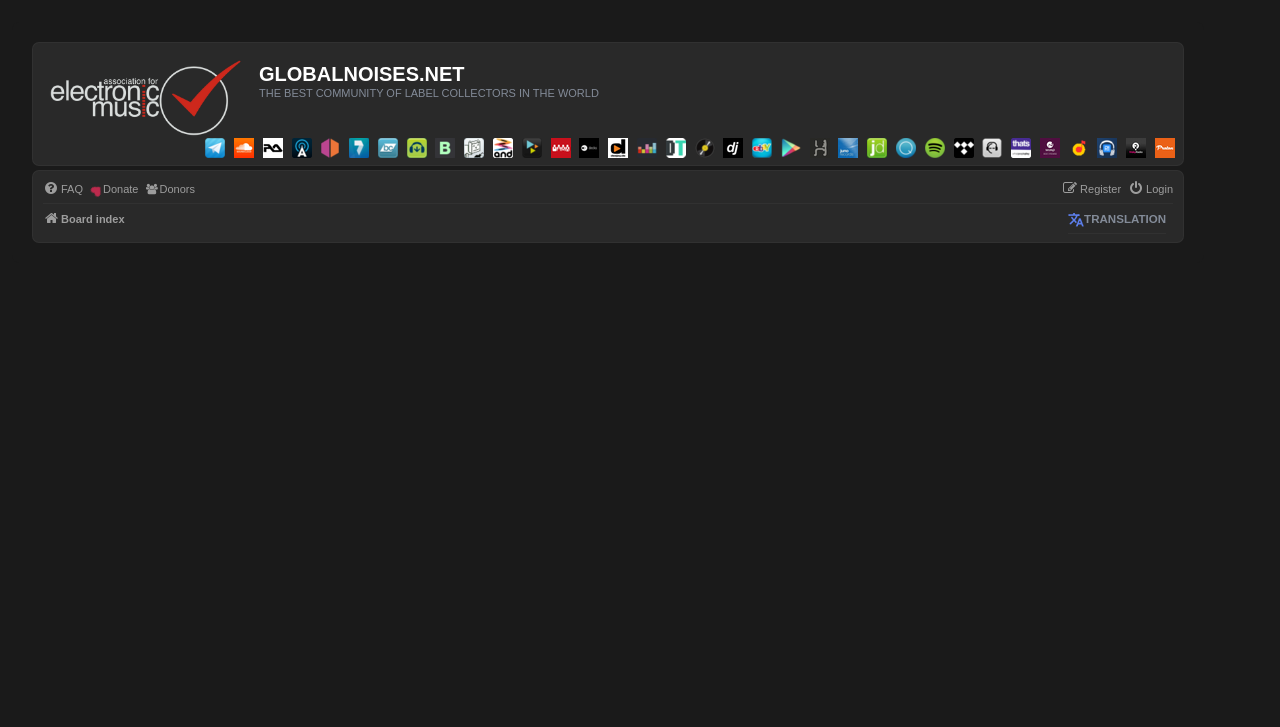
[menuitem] (63, 189)
